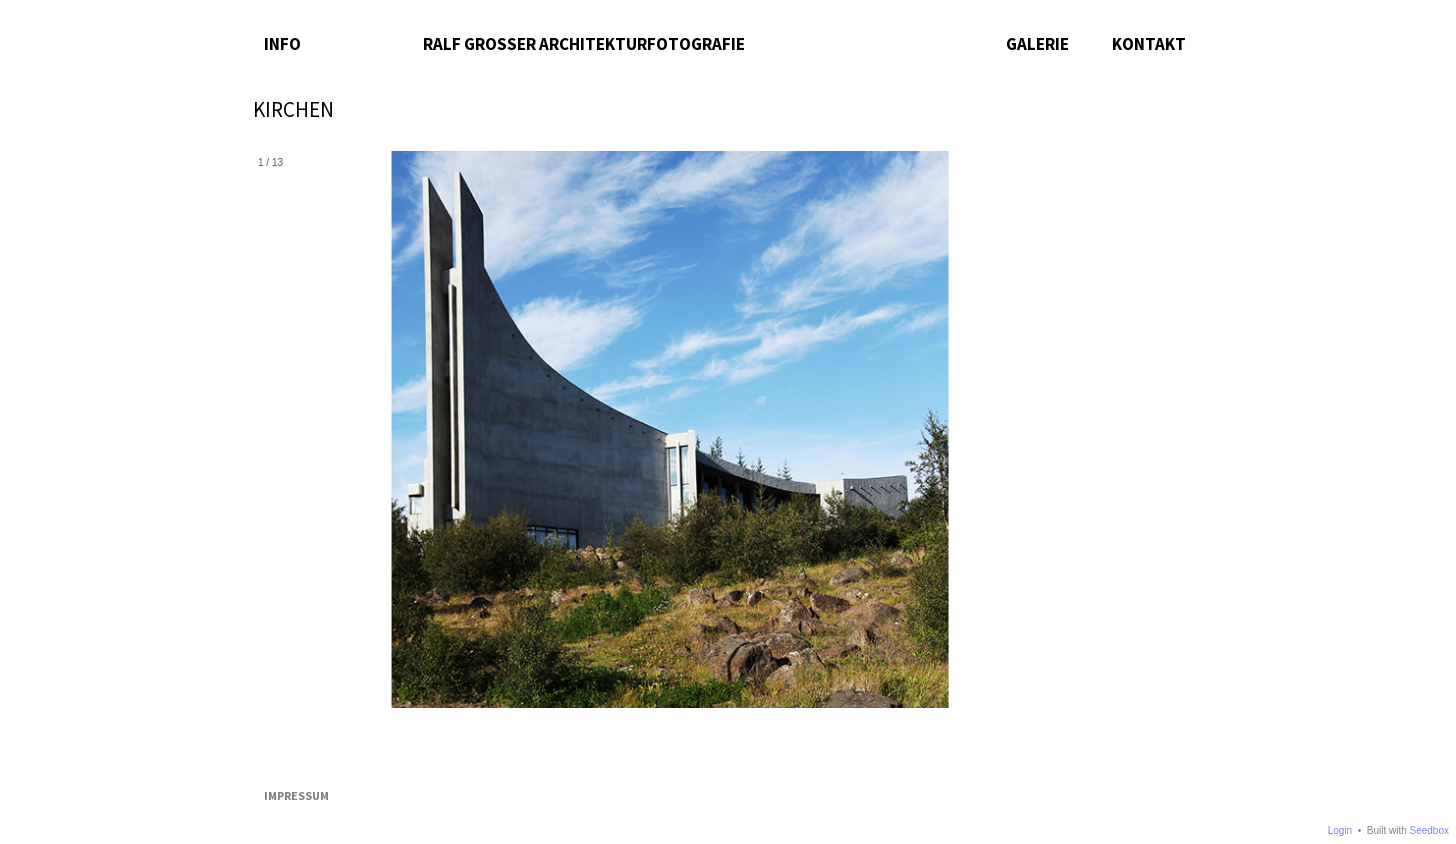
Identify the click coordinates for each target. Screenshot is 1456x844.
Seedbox (1429, 830)
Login (1340, 830)
